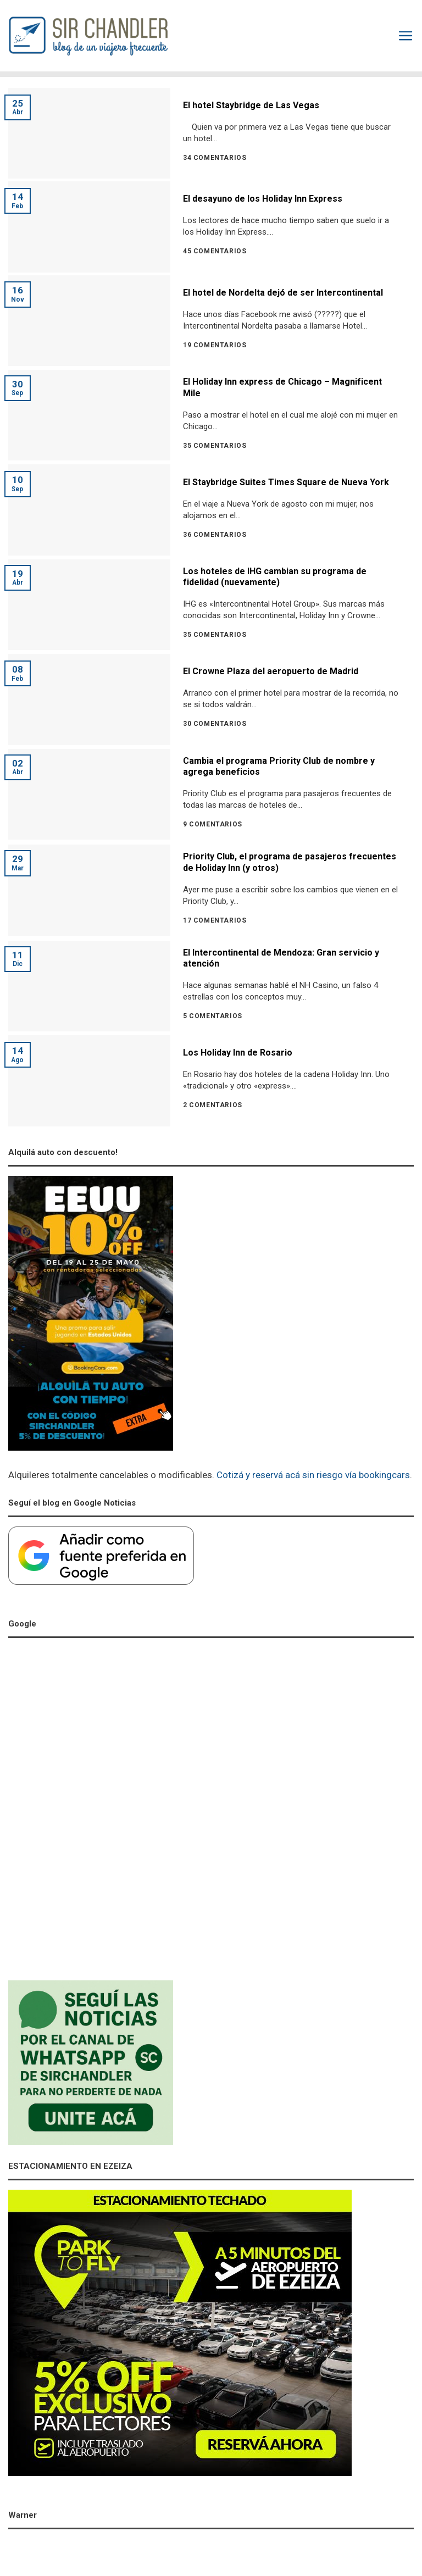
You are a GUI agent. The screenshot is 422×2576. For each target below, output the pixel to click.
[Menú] (406, 36)
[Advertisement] (90, 1812)
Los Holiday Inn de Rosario (237, 1052)
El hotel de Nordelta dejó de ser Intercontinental (283, 292)
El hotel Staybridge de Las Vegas (251, 105)
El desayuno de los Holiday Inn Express (262, 198)
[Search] (385, 35)
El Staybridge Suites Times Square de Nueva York (286, 482)
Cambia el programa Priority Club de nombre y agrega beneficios (279, 767)
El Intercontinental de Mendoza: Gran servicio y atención (281, 958)
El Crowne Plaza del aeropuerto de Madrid (270, 671)
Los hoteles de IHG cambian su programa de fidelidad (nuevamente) (275, 577)
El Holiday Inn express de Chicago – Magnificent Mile (282, 387)
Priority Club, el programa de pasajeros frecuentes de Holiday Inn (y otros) (289, 862)
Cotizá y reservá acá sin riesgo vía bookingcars (313, 1474)
